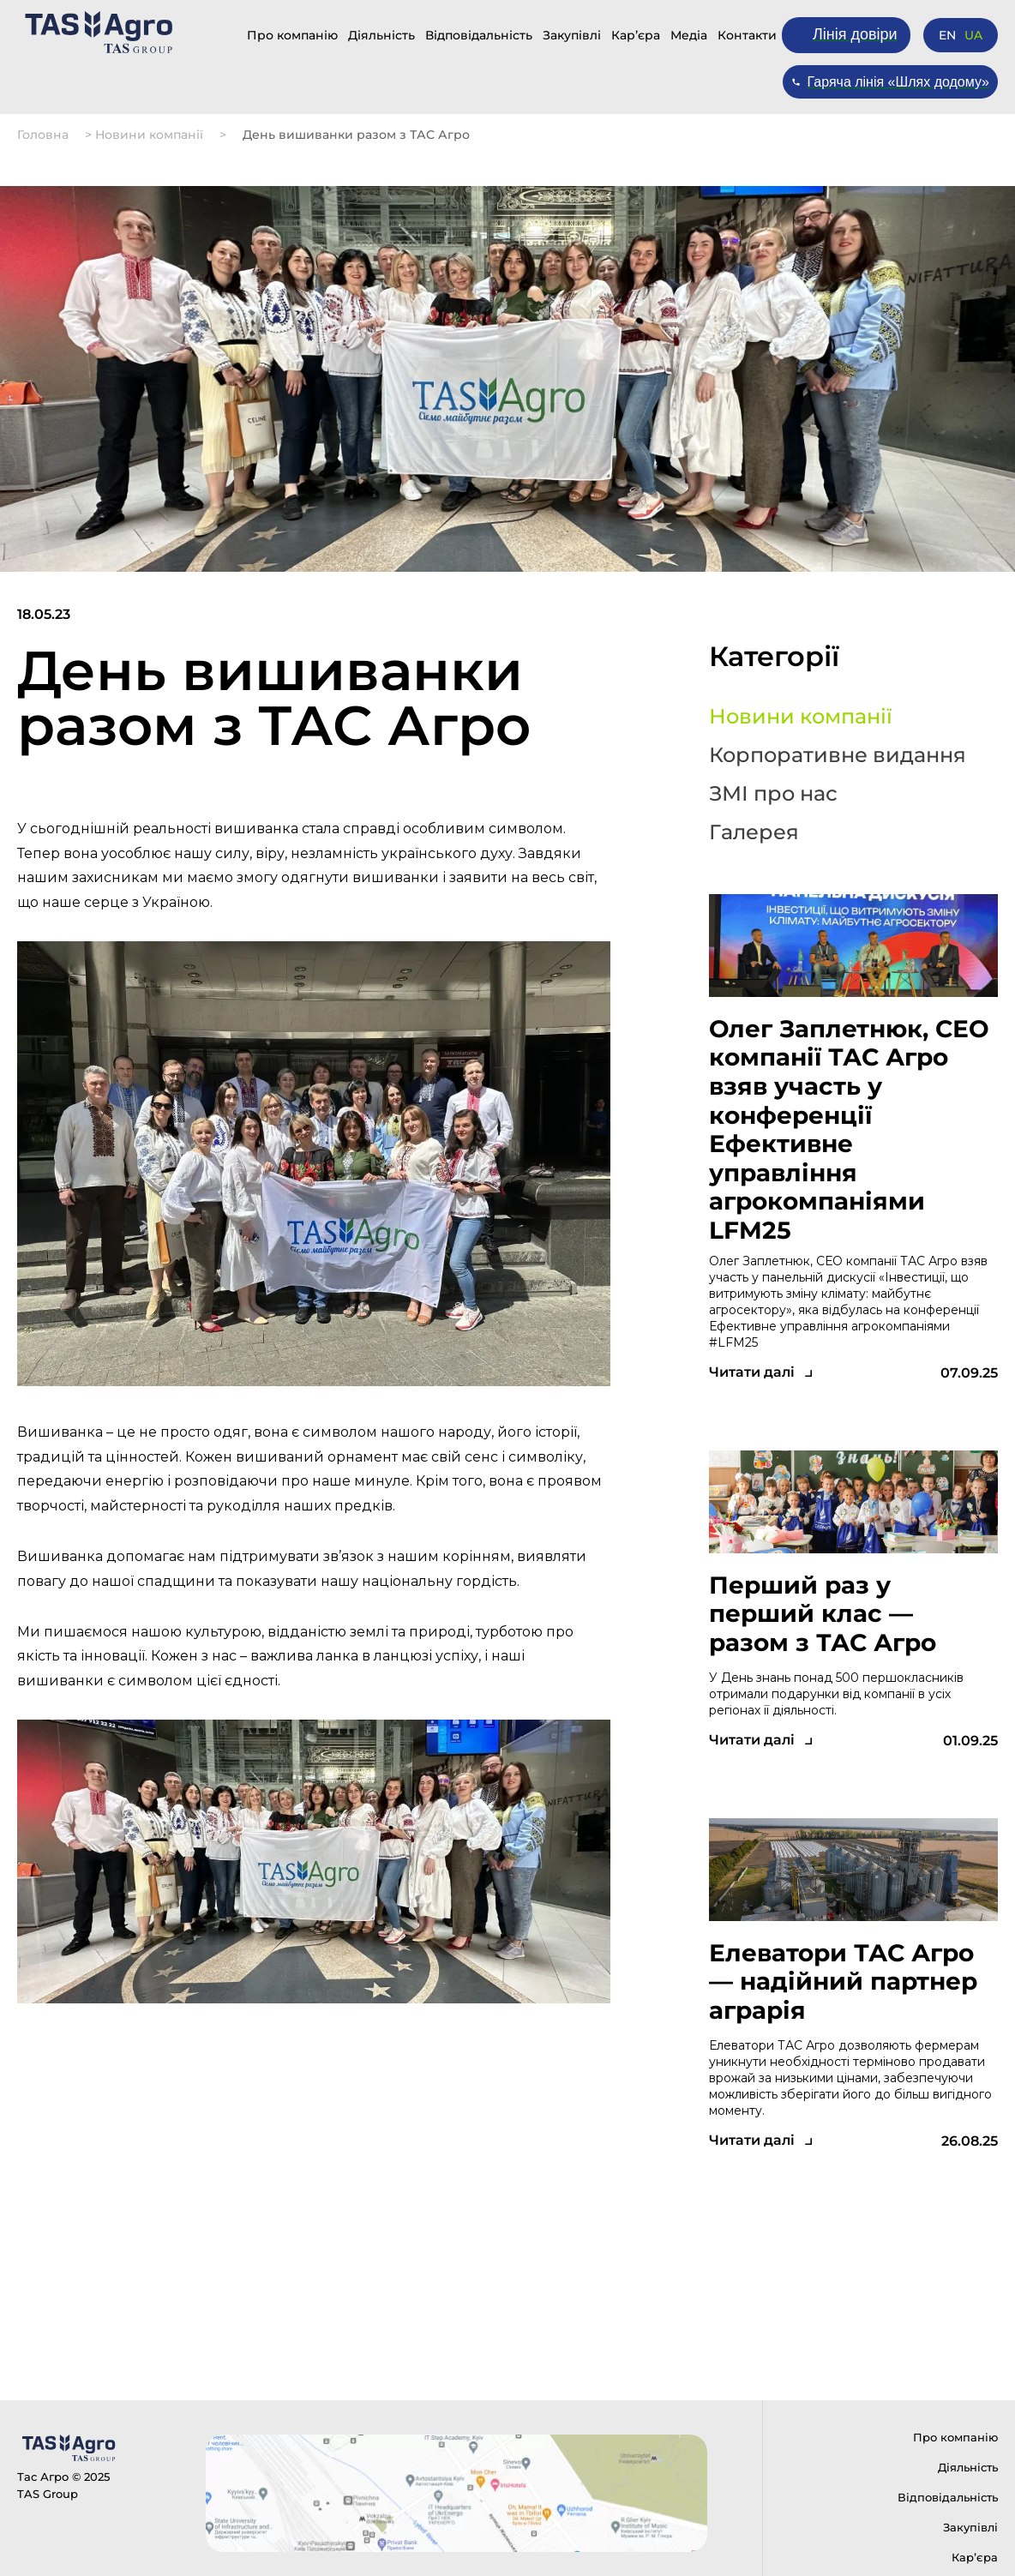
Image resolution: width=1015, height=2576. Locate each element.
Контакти (747, 35)
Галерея (754, 832)
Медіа (688, 35)
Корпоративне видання (837, 755)
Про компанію (292, 35)
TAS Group (47, 2494)
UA (973, 35)
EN (947, 35)
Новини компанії (149, 134)
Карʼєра (635, 35)
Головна (43, 134)
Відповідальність (478, 35)
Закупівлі (572, 35)
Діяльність (381, 35)
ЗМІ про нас (773, 794)
